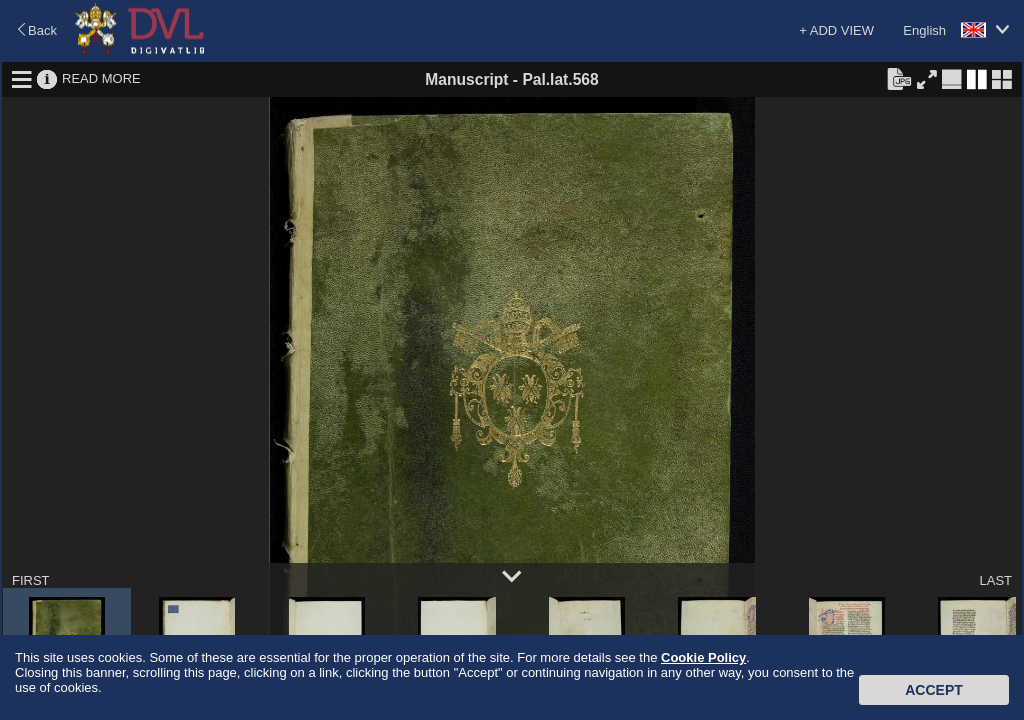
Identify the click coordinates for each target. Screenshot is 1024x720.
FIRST (31, 580)
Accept (934, 690)
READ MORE (101, 78)
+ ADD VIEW (836, 30)
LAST (995, 580)
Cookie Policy (703, 657)
